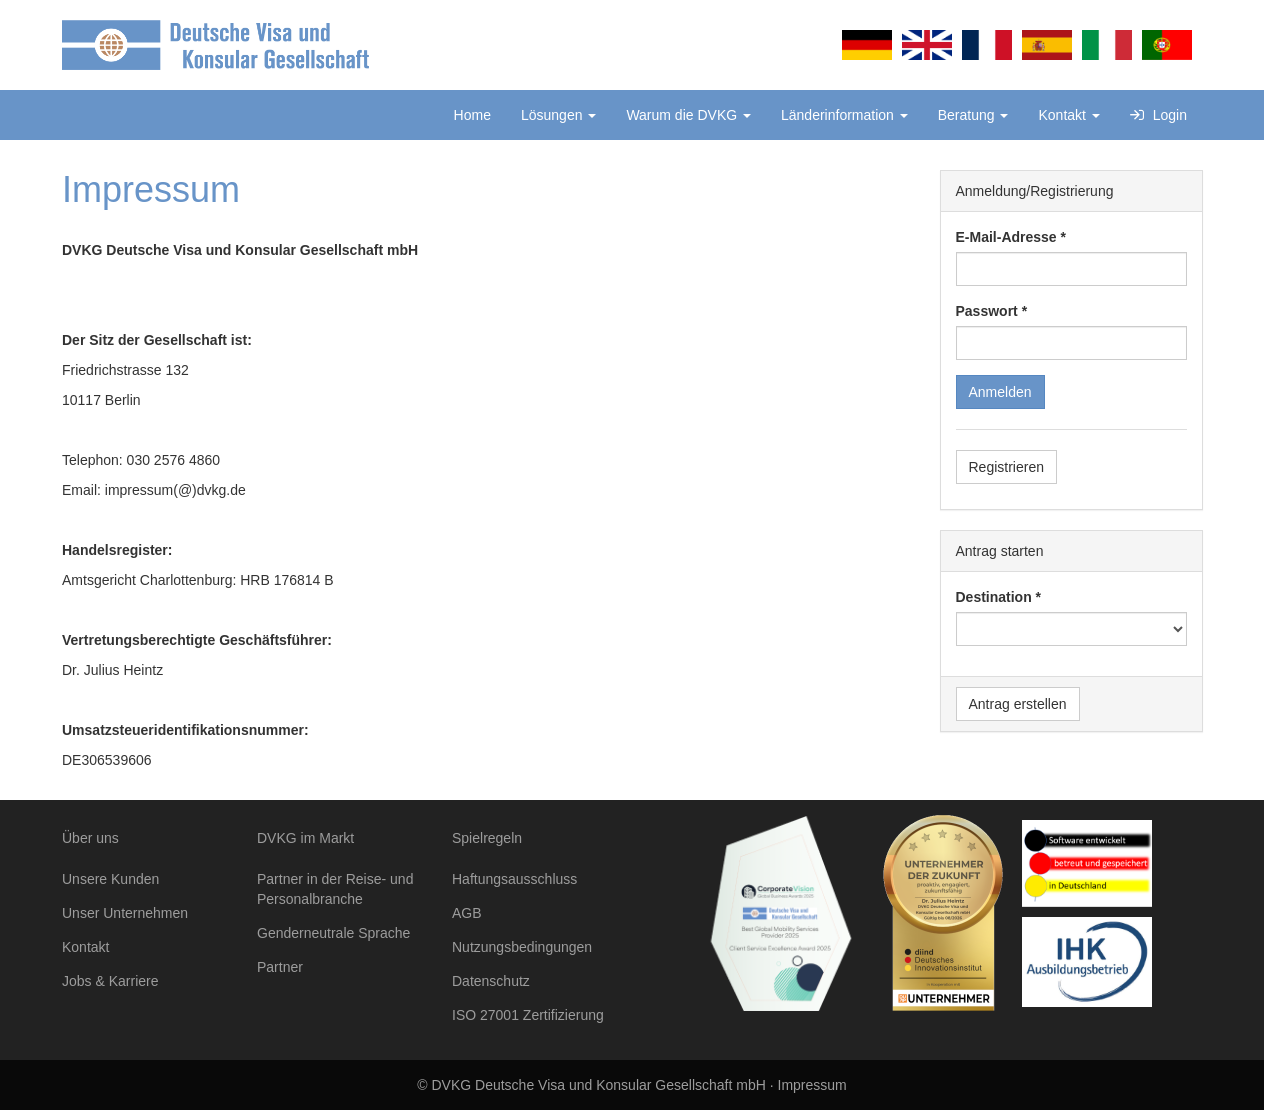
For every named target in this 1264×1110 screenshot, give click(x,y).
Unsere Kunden (110, 879)
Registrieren (1006, 467)
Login (1158, 115)
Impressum (812, 1085)
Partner (280, 967)
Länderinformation (844, 115)
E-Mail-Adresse (1006, 237)
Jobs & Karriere (110, 981)
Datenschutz (491, 981)
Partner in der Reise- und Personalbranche (335, 889)
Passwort (987, 311)
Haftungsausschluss (514, 879)
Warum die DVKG (688, 115)
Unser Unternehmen (125, 913)
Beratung (973, 115)
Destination (994, 597)
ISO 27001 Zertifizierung (528, 1015)
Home (472, 115)
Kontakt (1068, 115)
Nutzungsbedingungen (522, 947)
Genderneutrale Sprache (333, 933)
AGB (467, 913)
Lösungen (558, 115)
